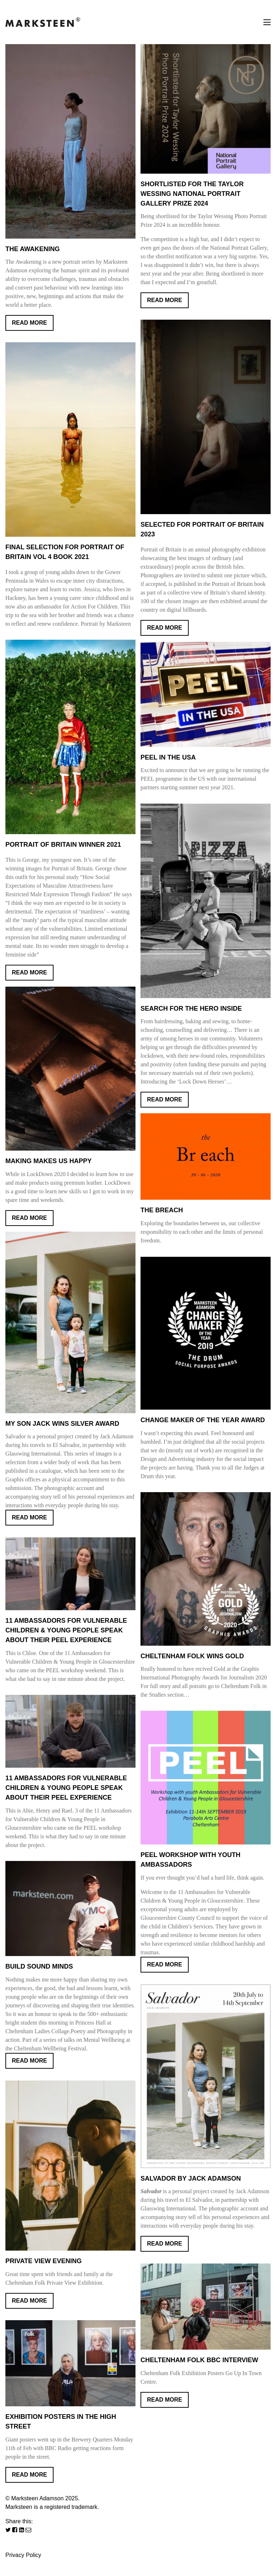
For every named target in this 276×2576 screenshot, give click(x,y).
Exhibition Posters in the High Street (60, 2421)
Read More (29, 323)
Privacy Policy (23, 2555)
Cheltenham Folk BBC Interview (199, 2360)
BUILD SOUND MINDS (39, 1966)
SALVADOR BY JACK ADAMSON (191, 2178)
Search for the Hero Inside (191, 1008)
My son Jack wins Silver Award (62, 1423)
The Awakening (32, 249)
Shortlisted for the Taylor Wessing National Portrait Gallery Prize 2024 (192, 193)
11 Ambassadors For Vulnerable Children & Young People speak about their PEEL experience (66, 1630)
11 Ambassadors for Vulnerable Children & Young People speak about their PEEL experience (66, 1787)
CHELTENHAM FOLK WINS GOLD (192, 1656)
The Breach (162, 1210)
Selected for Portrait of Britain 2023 (202, 529)
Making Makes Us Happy (48, 1161)
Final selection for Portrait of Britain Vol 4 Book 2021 (64, 552)
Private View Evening (43, 2261)
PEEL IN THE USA (168, 757)
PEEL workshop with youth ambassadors (190, 1859)
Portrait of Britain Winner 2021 (63, 844)
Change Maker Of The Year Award (203, 1420)
